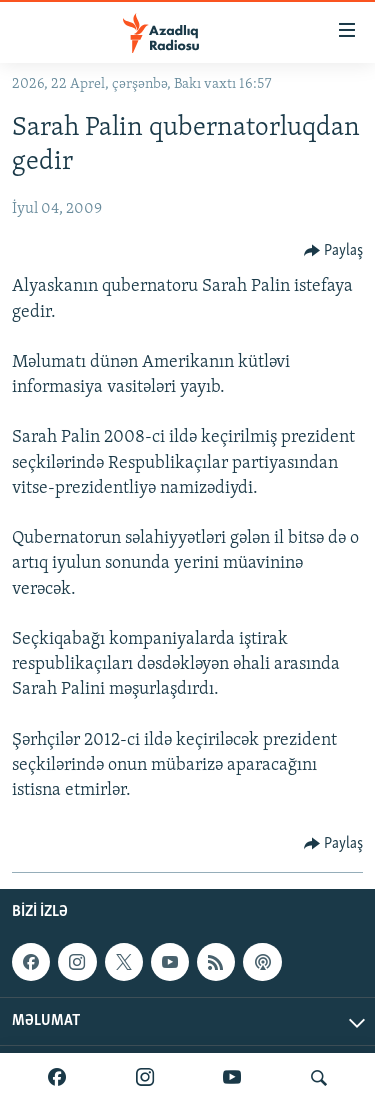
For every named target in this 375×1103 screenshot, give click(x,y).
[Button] (334, 251)
